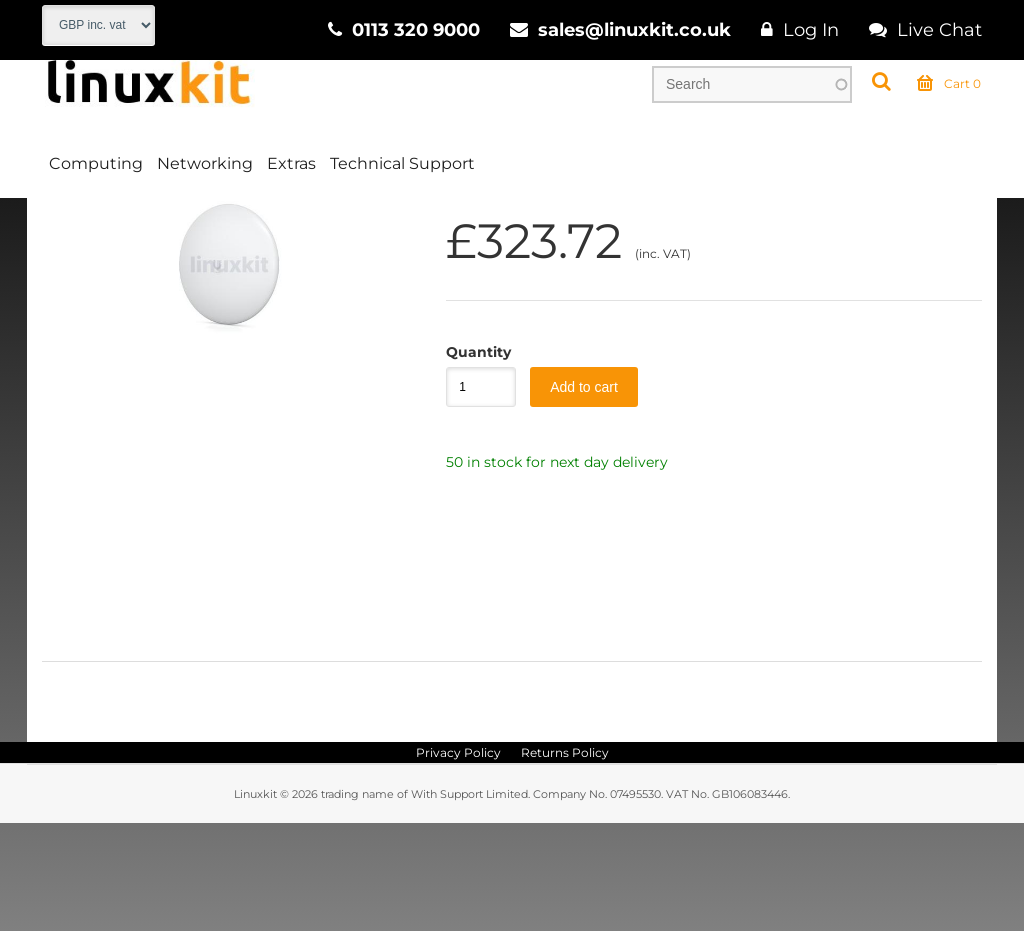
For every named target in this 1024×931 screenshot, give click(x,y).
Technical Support (402, 163)
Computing (96, 163)
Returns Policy (565, 860)
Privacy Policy (458, 860)
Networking (205, 163)
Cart (949, 84)
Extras (291, 163)
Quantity (471, 460)
